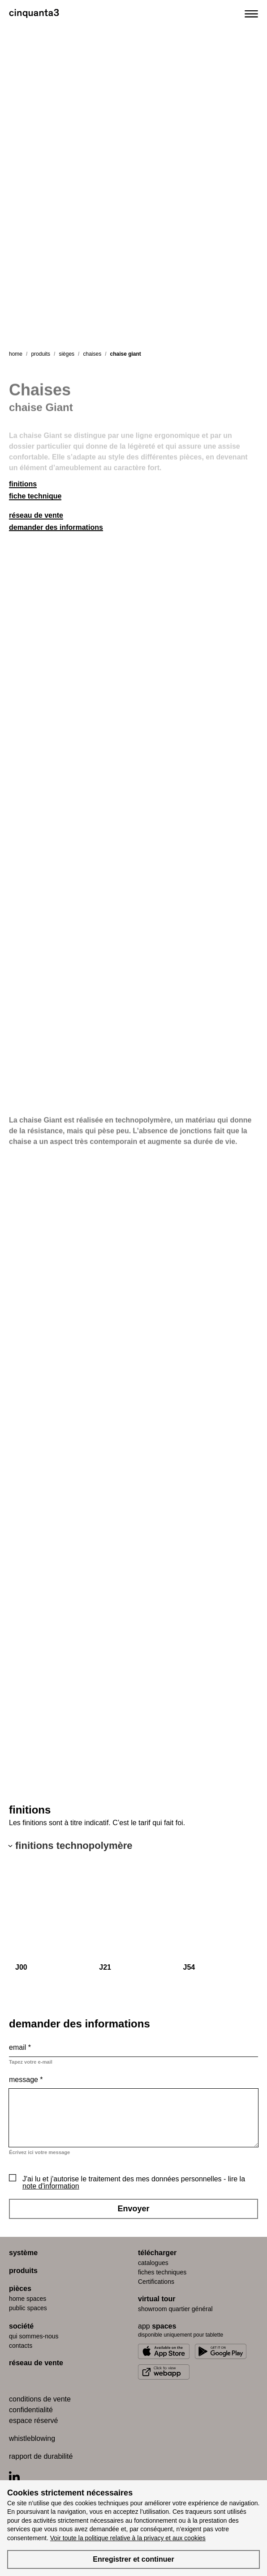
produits (40, 354)
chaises (92, 354)
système (23, 2253)
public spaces (28, 2308)
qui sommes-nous (34, 2336)
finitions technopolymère (74, 1845)
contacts (20, 2345)
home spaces (27, 2298)
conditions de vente (40, 2399)
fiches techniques (162, 2272)
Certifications (156, 2281)
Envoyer (133, 2208)
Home (15, 354)
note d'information (50, 2186)
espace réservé (33, 2420)
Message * (26, 2079)
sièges (66, 354)
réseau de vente (36, 515)
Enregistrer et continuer (133, 2559)
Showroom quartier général (175, 2308)
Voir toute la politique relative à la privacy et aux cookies (128, 2538)
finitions (23, 484)
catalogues (153, 2262)
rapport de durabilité (41, 2456)
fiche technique (35, 496)
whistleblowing (32, 2438)
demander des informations (56, 527)
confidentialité (31, 2410)
